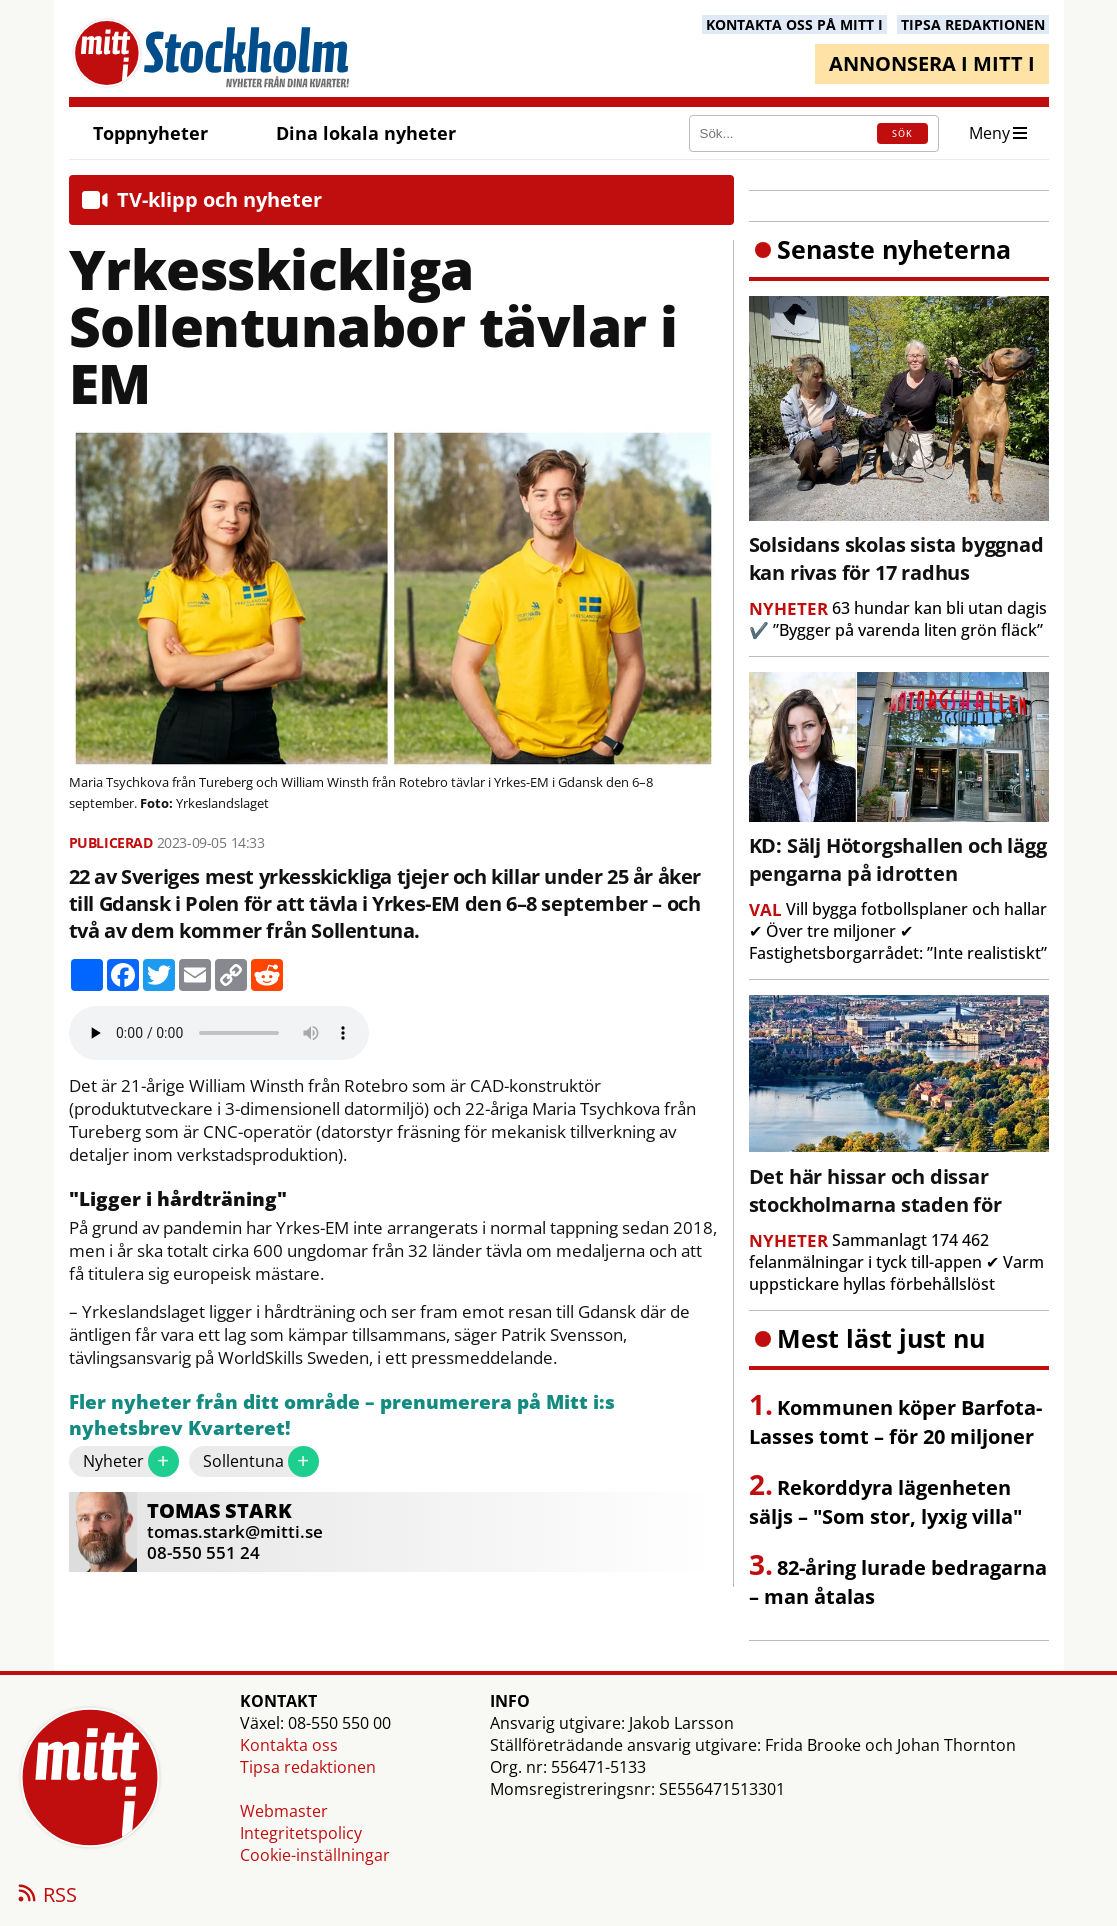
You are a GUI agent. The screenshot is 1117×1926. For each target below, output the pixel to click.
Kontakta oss (289, 1745)
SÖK (902, 133)
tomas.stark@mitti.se (235, 1531)
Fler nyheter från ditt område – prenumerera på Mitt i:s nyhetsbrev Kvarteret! (342, 1415)
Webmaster (284, 1811)
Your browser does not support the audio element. (219, 1033)
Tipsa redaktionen (308, 1767)
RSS (46, 1896)
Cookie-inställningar (315, 1855)
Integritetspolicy (301, 1833)
